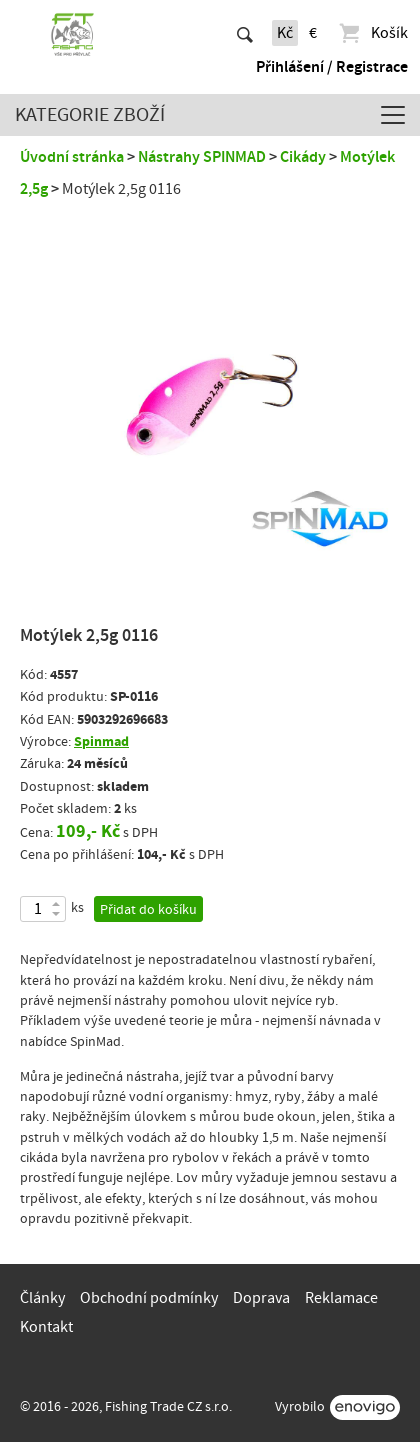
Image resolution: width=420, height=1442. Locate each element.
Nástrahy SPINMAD (202, 157)
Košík (372, 33)
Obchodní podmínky (149, 1298)
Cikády (303, 157)
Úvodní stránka (72, 157)
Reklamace (341, 1298)
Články (42, 1298)
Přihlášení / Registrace (332, 67)
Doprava (261, 1298)
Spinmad (101, 741)
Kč (285, 33)
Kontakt (46, 1327)
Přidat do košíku (148, 910)
